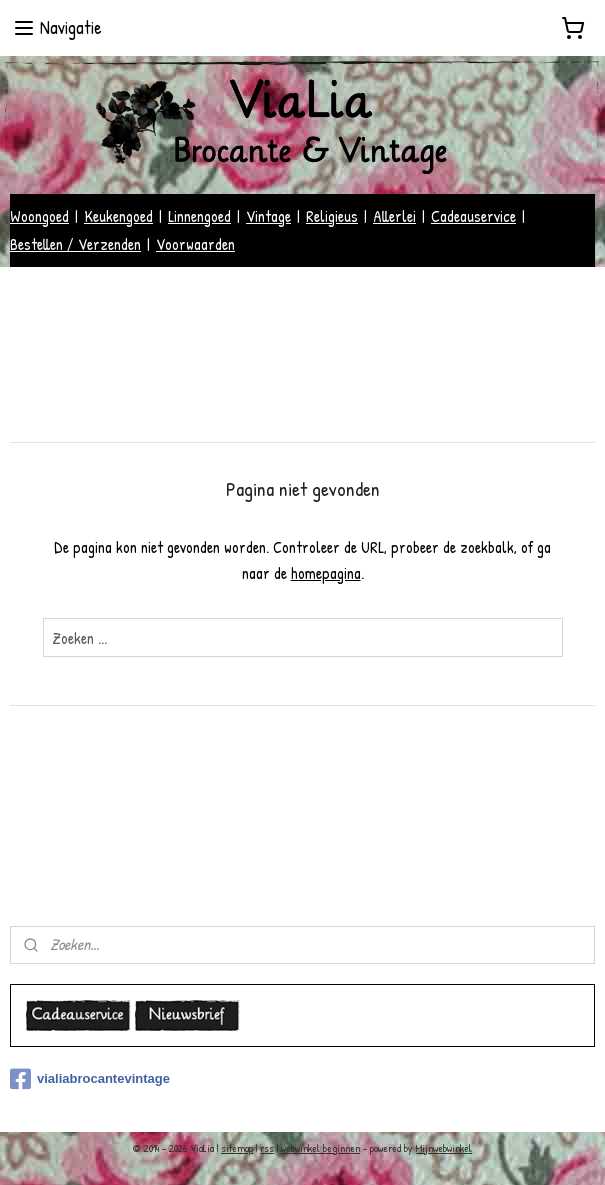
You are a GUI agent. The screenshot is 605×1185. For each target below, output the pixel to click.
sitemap (237, 1148)
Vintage (268, 216)
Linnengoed (199, 216)
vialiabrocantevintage (90, 1079)
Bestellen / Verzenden (75, 244)
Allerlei (394, 216)
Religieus (332, 216)
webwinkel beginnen (320, 1148)
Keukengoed (118, 216)
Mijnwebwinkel (444, 1148)
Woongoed (39, 216)
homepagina (326, 573)
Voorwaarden (195, 244)
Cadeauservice (473, 216)
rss (267, 1148)
